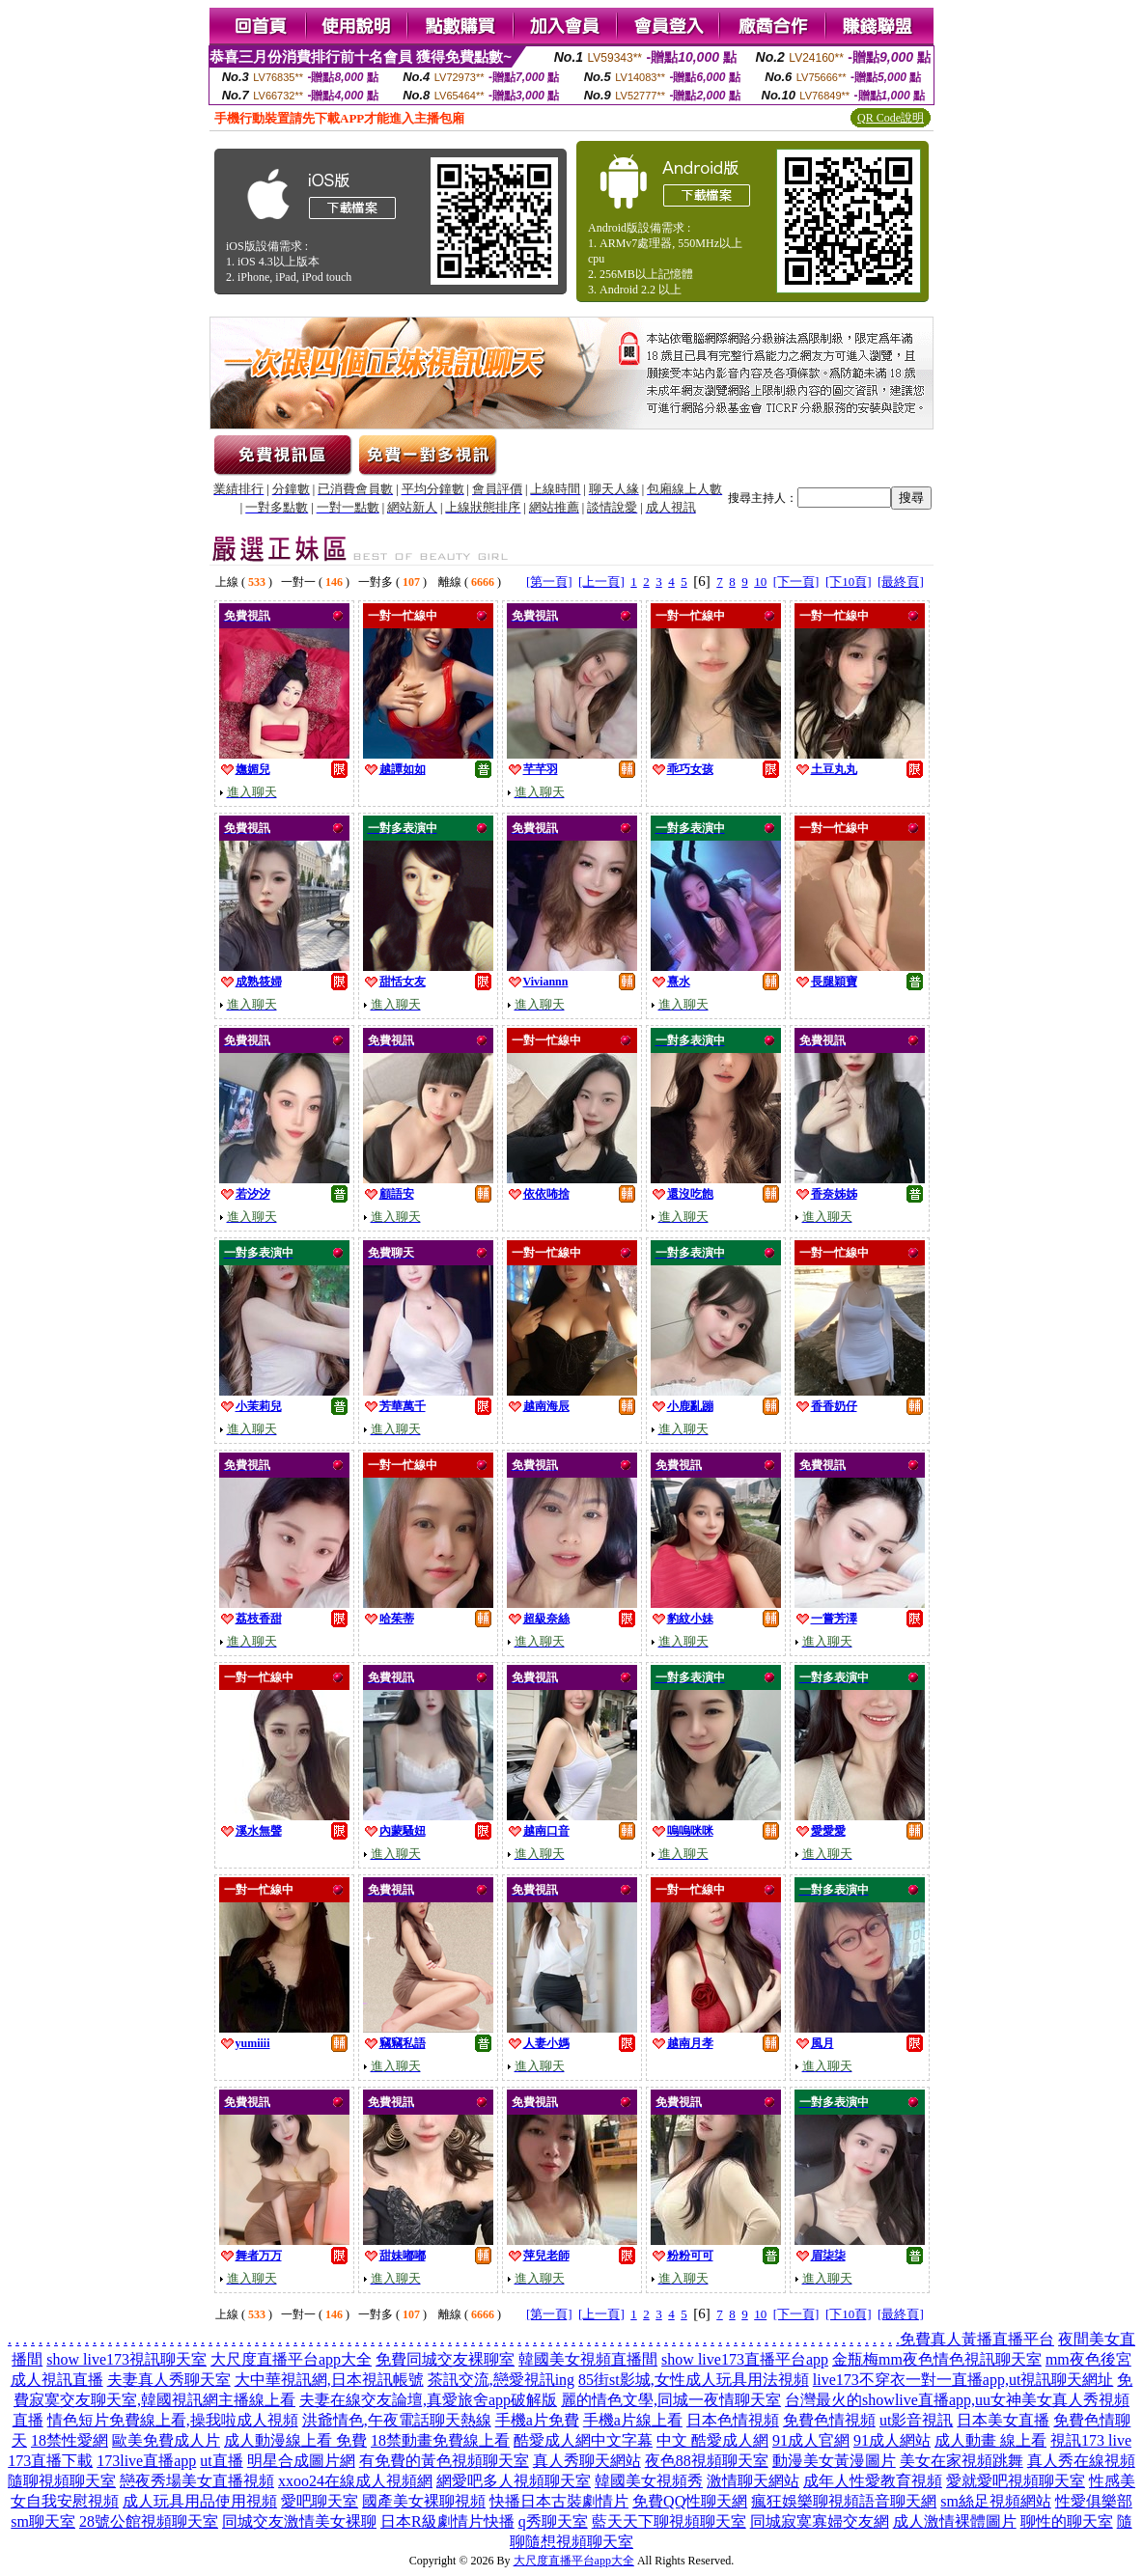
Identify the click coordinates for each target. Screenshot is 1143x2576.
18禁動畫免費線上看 (440, 2440)
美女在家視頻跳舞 (961, 2460)
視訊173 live (1090, 2440)
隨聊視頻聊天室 (62, 2481)
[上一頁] (601, 581)
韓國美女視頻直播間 (587, 2359)
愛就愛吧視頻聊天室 (1015, 2481)
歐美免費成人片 (166, 2440)
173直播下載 (50, 2460)
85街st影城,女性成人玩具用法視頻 (693, 2379)
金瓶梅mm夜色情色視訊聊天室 (937, 2359)
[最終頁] (901, 581)
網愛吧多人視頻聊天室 (513, 2481)
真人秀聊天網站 (587, 2460)
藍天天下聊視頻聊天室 (669, 2521)
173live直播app (146, 2460)
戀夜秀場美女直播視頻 (197, 2481)
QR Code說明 (890, 118)
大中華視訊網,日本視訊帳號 (329, 2379)
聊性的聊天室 (1066, 2521)
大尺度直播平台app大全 (291, 2359)
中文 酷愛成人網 (712, 2440)
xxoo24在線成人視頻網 (355, 2481)
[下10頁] (848, 581)
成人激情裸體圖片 (955, 2521)
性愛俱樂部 (1093, 2501)
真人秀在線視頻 (1081, 2460)
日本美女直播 (1003, 2420)
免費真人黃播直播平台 (977, 2339)
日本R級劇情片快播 (447, 2521)
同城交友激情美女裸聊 (299, 2521)
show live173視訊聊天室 (126, 2359)
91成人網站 (892, 2440)
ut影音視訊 (916, 2420)
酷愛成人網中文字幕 (583, 2440)
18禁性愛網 (69, 2440)
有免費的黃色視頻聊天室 (444, 2460)
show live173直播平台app (744, 2359)
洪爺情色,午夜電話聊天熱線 (396, 2420)
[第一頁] (549, 581)
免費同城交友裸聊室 (445, 2359)
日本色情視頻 (732, 2420)
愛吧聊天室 (319, 2501)
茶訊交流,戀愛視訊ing (501, 2379)
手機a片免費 (537, 2420)
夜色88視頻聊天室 (706, 2460)
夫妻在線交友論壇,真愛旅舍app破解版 (428, 2400)
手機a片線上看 (633, 2420)
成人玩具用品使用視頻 (200, 2501)
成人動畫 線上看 (990, 2440)
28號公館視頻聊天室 (148, 2521)
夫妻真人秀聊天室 (169, 2379)
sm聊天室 (43, 2521)
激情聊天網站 (753, 2481)
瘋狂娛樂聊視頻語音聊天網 (843, 2501)
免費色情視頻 (829, 2420)
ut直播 (221, 2460)
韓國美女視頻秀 (649, 2481)
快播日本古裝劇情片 (558, 2501)
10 (760, 581)
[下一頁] (796, 581)
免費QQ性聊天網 (689, 2501)
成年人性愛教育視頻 (872, 2481)
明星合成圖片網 (301, 2460)
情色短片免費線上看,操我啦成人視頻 (172, 2420)
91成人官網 (811, 2440)
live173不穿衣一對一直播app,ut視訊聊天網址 (963, 2379)
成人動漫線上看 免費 (295, 2440)
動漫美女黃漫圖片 (834, 2460)
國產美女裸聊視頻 (424, 2501)
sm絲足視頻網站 (995, 2501)
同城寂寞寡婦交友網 (819, 2521)
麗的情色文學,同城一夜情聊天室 (671, 2400)
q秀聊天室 (553, 2521)
